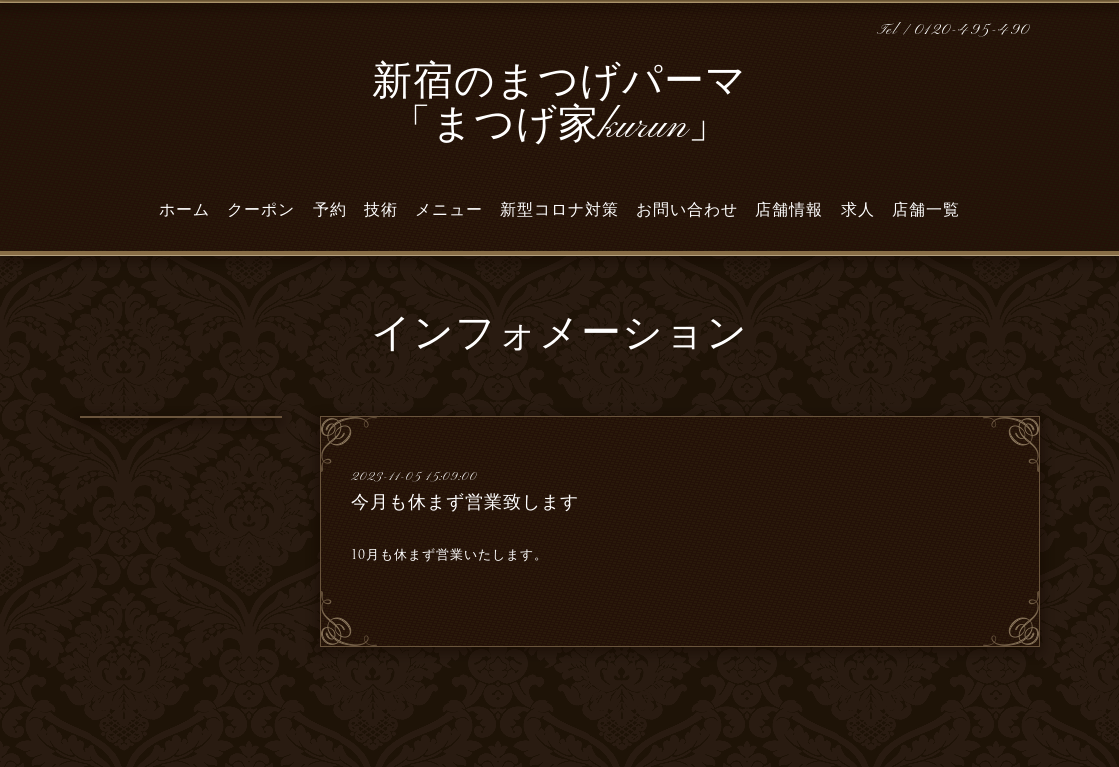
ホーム (184, 210)
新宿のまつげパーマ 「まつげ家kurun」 (559, 105)
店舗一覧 (926, 210)
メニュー (449, 210)
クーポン (261, 210)
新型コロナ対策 (559, 210)
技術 (381, 210)
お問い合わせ (687, 210)
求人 (858, 210)
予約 (330, 210)
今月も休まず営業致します (465, 502)
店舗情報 (789, 210)
